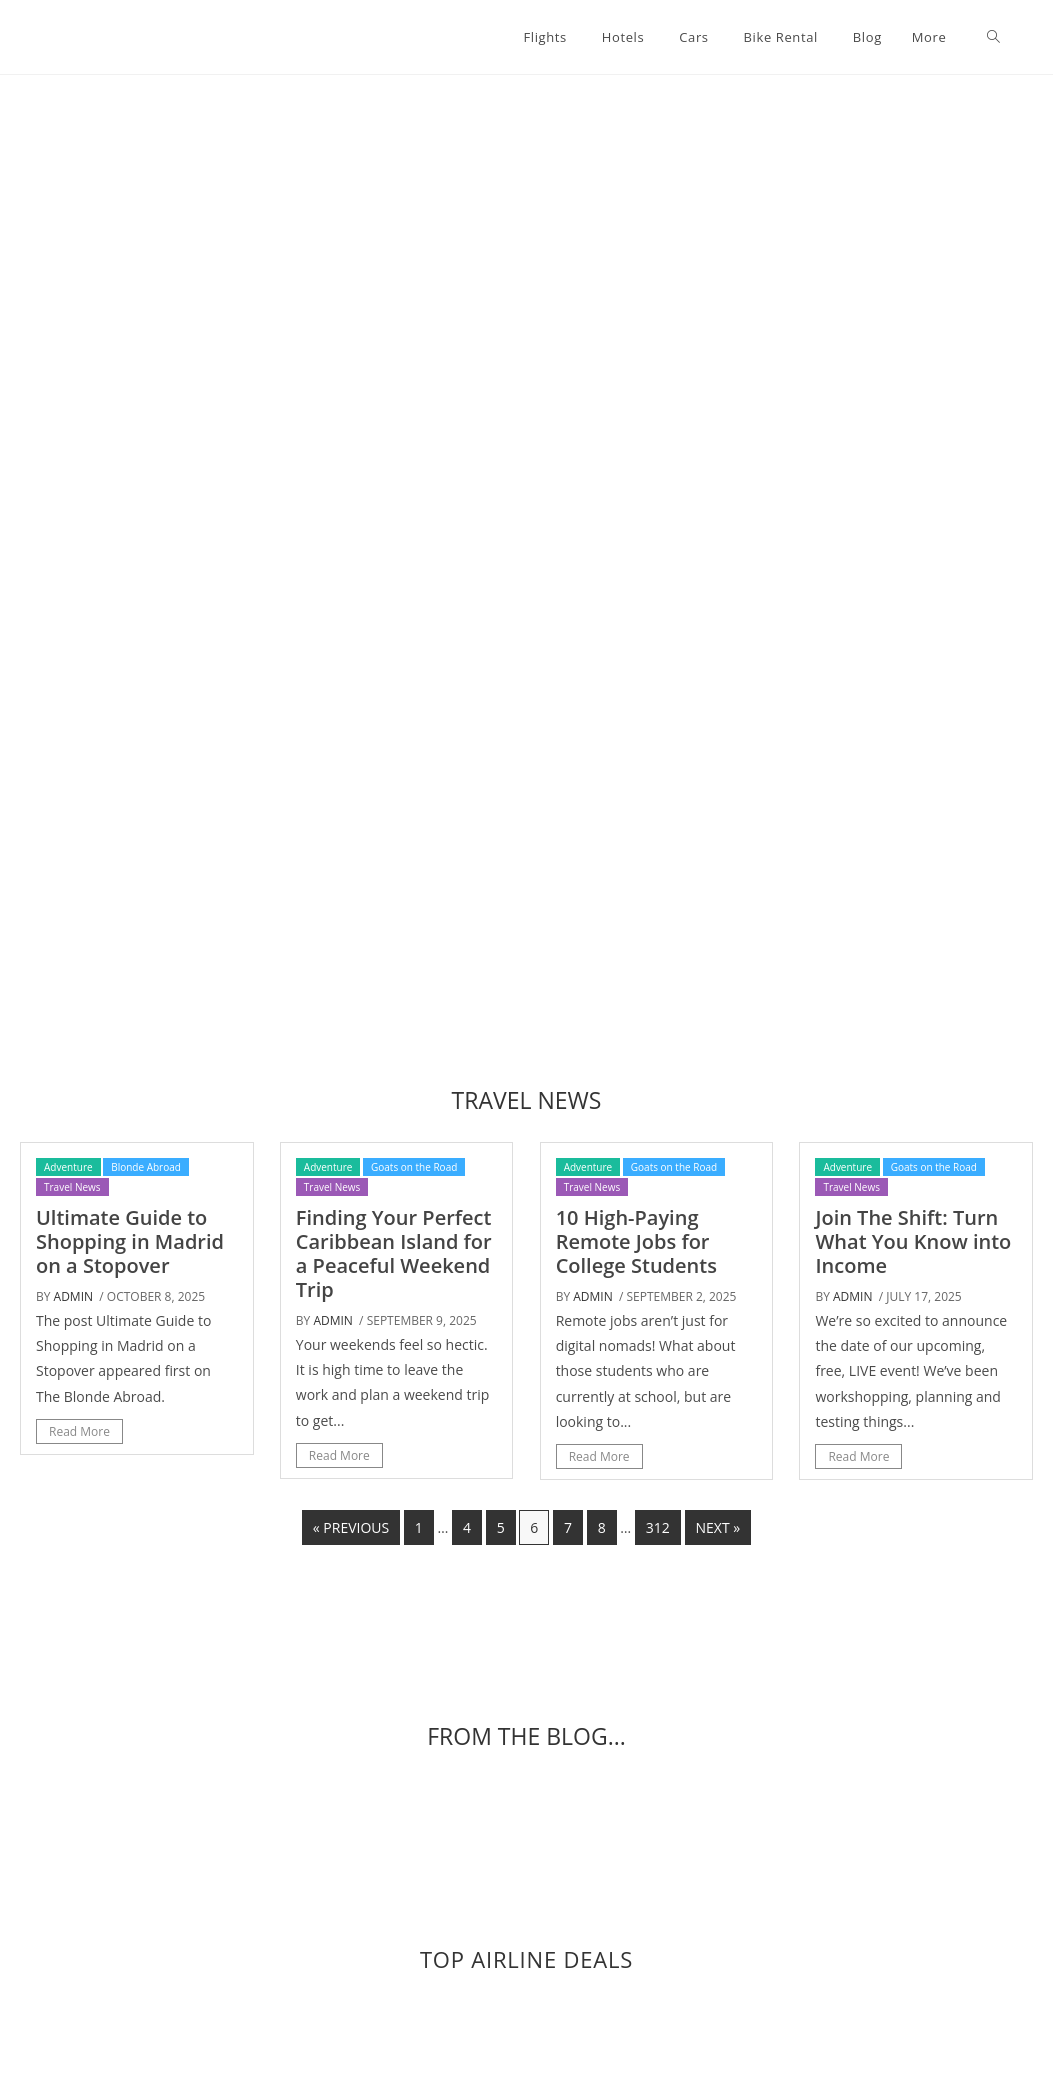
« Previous (351, 1527)
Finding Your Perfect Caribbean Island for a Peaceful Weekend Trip (394, 1253)
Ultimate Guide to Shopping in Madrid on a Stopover (130, 1241)
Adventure (68, 1167)
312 (658, 1527)
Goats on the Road (414, 1167)
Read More (79, 1431)
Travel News (72, 1187)
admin (73, 1296)
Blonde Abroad (146, 1167)
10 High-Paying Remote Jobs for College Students (636, 1241)
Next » (718, 1527)
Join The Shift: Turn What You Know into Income (913, 1241)
